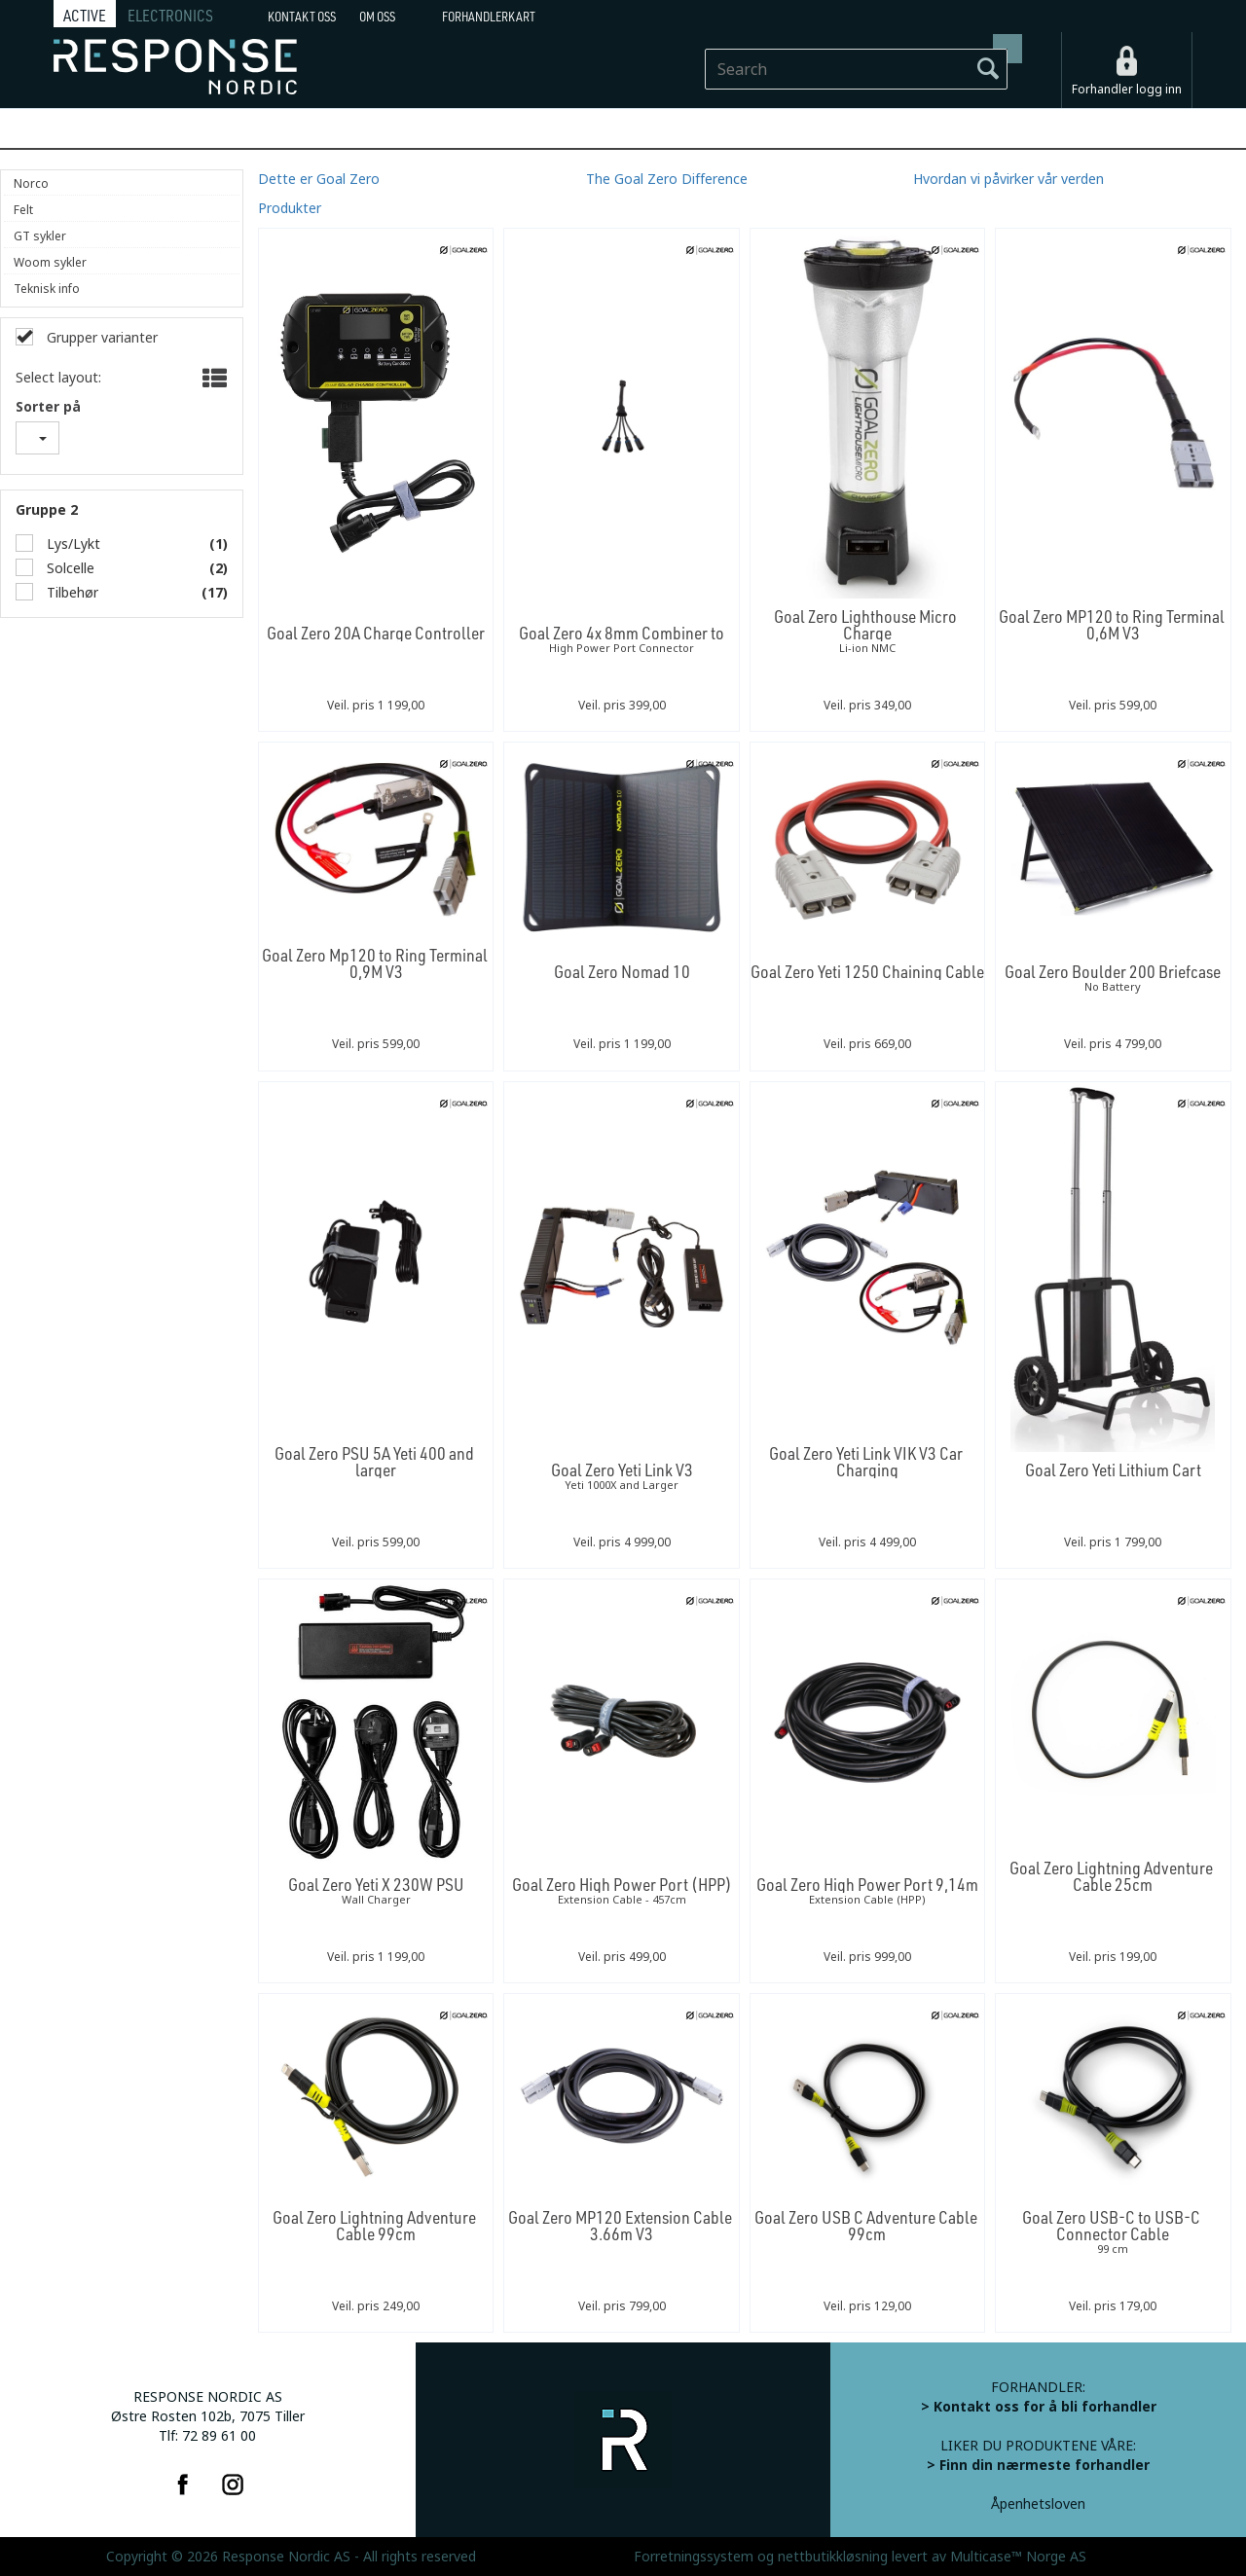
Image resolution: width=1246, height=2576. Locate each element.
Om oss (377, 16)
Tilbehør (70, 592)
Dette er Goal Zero (319, 179)
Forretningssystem (693, 2556)
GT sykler (40, 236)
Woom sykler (50, 263)
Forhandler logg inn (1127, 89)
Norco (31, 184)
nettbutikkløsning (833, 2556)
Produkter (289, 208)
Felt (23, 210)
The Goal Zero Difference (667, 179)
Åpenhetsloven (1038, 2504)
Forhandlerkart (488, 16)
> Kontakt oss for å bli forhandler (1038, 2406)
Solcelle (68, 568)
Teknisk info (47, 289)
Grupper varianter (100, 337)
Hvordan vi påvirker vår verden (1008, 179)
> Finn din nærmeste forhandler (1038, 2465)
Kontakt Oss (302, 16)
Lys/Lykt (71, 544)
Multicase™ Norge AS (1018, 2556)
